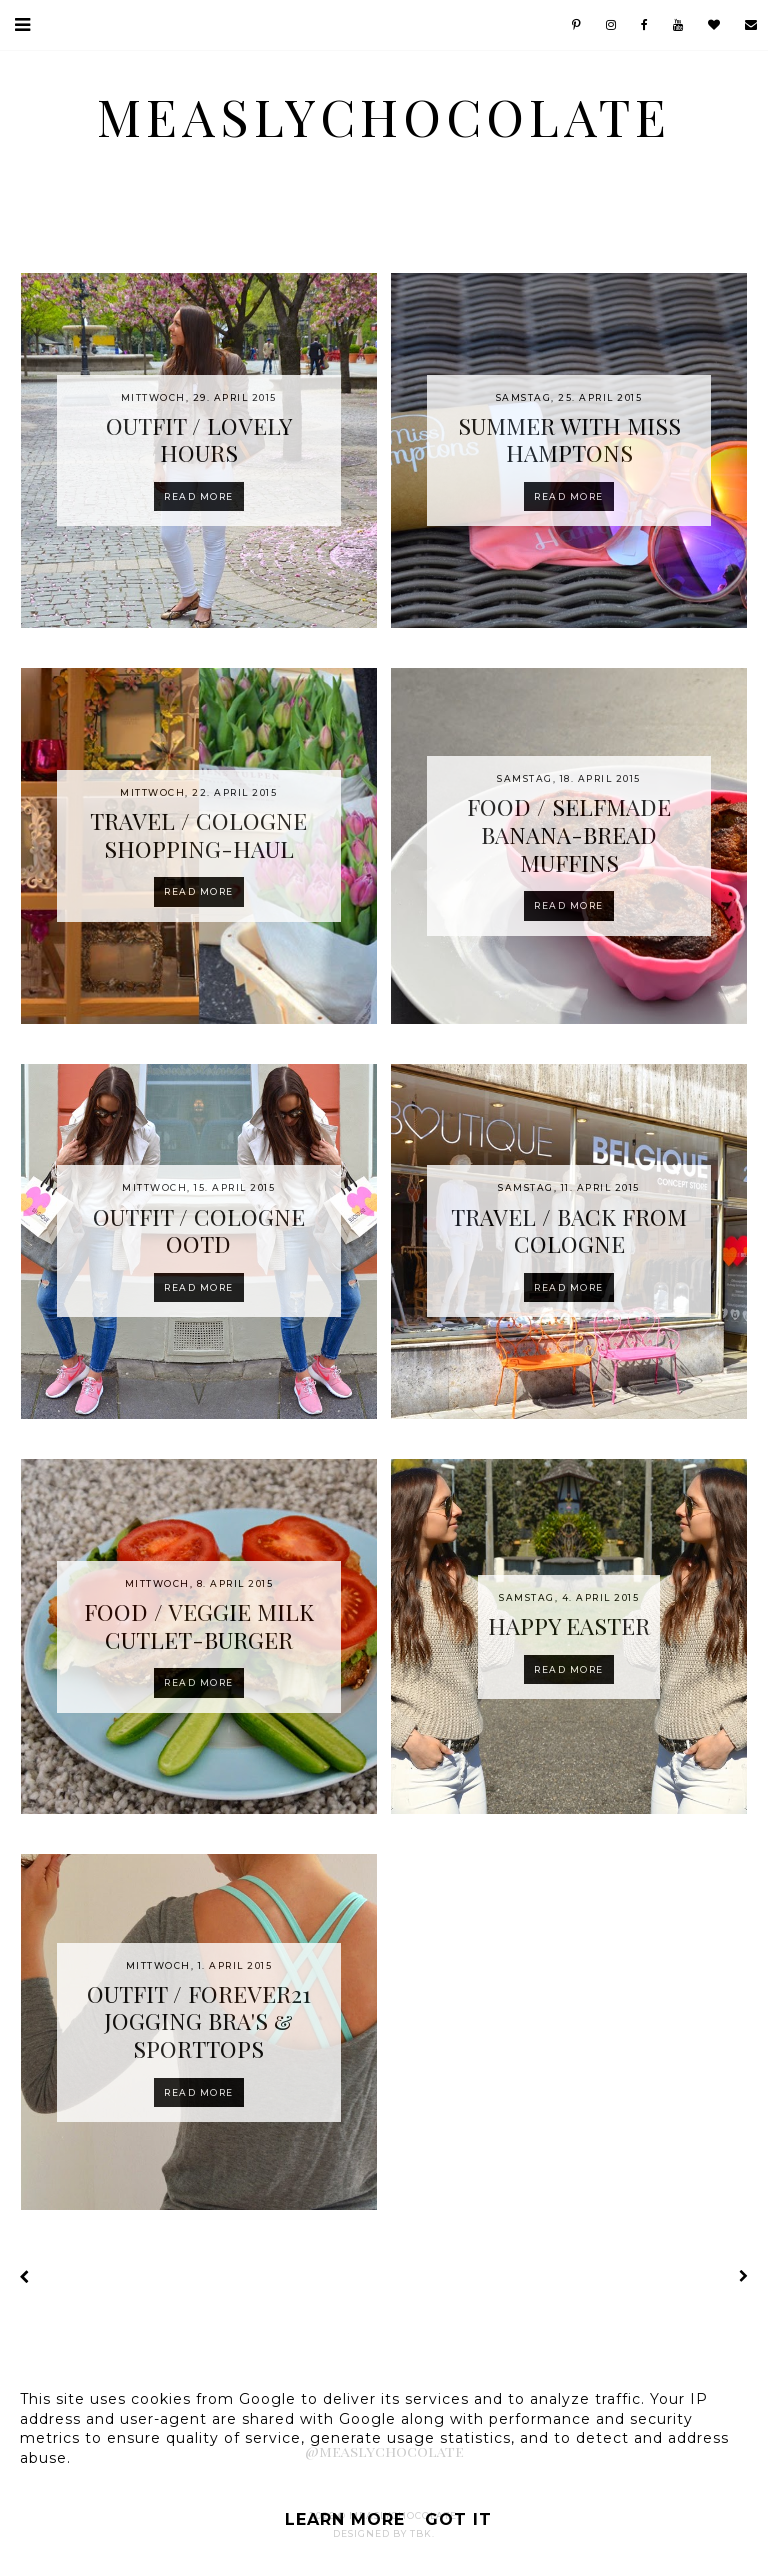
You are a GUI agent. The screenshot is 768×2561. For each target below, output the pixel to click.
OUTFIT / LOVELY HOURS (199, 439)
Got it (458, 2519)
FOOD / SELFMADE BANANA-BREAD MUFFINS (569, 834)
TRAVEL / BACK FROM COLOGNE (569, 1230)
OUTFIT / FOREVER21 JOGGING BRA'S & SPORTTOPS (199, 2021)
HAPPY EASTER (569, 1625)
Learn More (345, 2519)
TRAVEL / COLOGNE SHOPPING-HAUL (198, 834)
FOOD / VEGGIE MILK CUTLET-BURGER (199, 1625)
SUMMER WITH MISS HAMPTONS (569, 439)
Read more (199, 496)
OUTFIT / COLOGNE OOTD (199, 1230)
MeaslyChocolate (384, 116)
